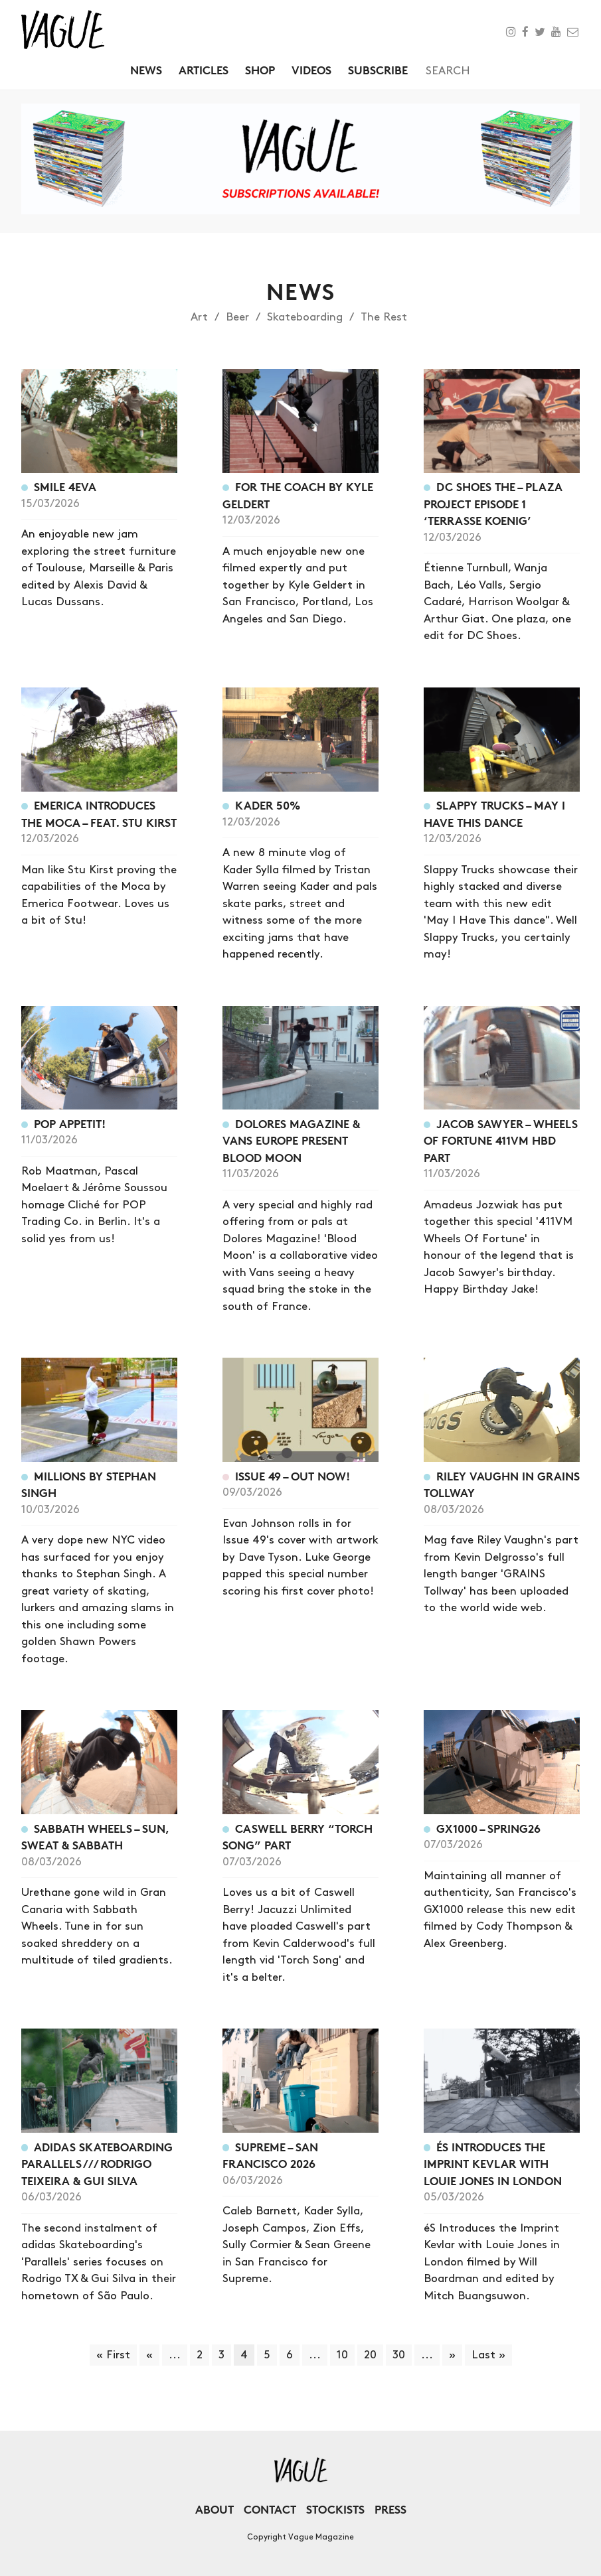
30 (398, 2355)
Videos (311, 70)
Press (390, 2509)
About (214, 2509)
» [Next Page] (452, 2355)
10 (342, 2355)
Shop (260, 70)
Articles (203, 70)
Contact (270, 2509)
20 (370, 2355)
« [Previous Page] (149, 2355)
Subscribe (378, 70)
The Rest (384, 317)
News (146, 70)
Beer (237, 317)
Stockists (335, 2509)
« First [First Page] (113, 2355)
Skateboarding (305, 317)
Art (199, 317)
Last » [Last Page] (488, 2355)
